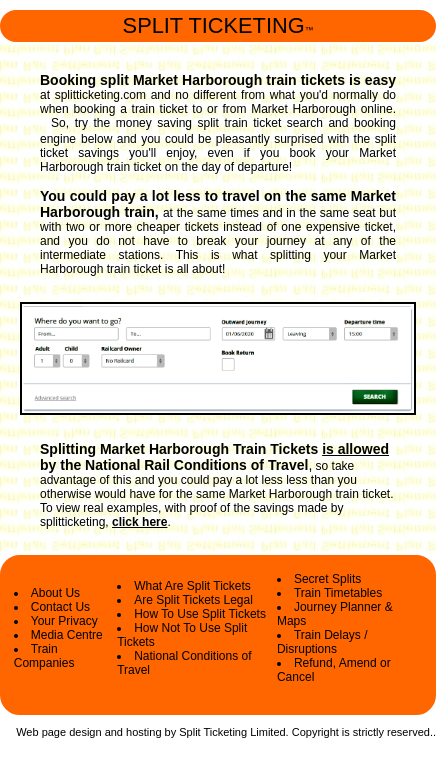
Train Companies (44, 656)
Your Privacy (64, 621)
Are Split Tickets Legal (193, 600)
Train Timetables (338, 593)
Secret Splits (327, 579)
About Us (55, 593)
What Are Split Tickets (192, 586)
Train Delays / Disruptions (322, 642)
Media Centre (67, 635)
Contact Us (60, 607)
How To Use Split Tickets (200, 614)
